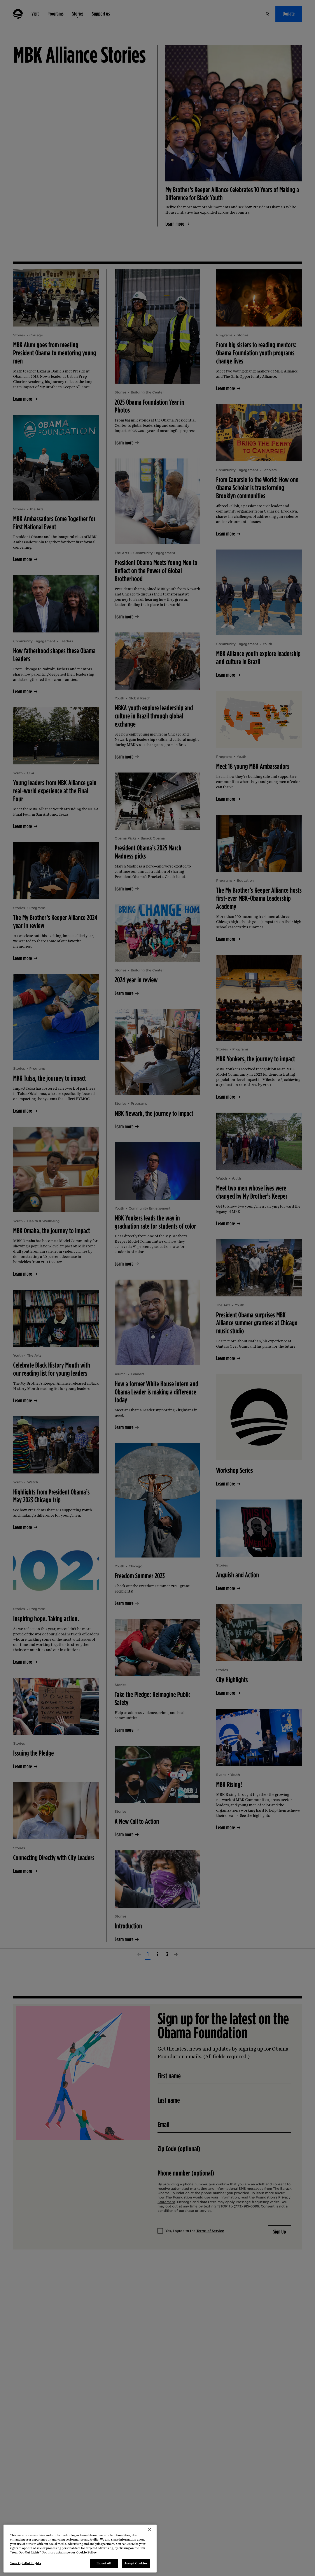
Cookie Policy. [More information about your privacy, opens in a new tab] (86, 2552)
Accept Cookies (136, 2563)
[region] (80, 2548)
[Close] (149, 2529)
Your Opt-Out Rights (25, 2563)
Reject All (103, 2563)
